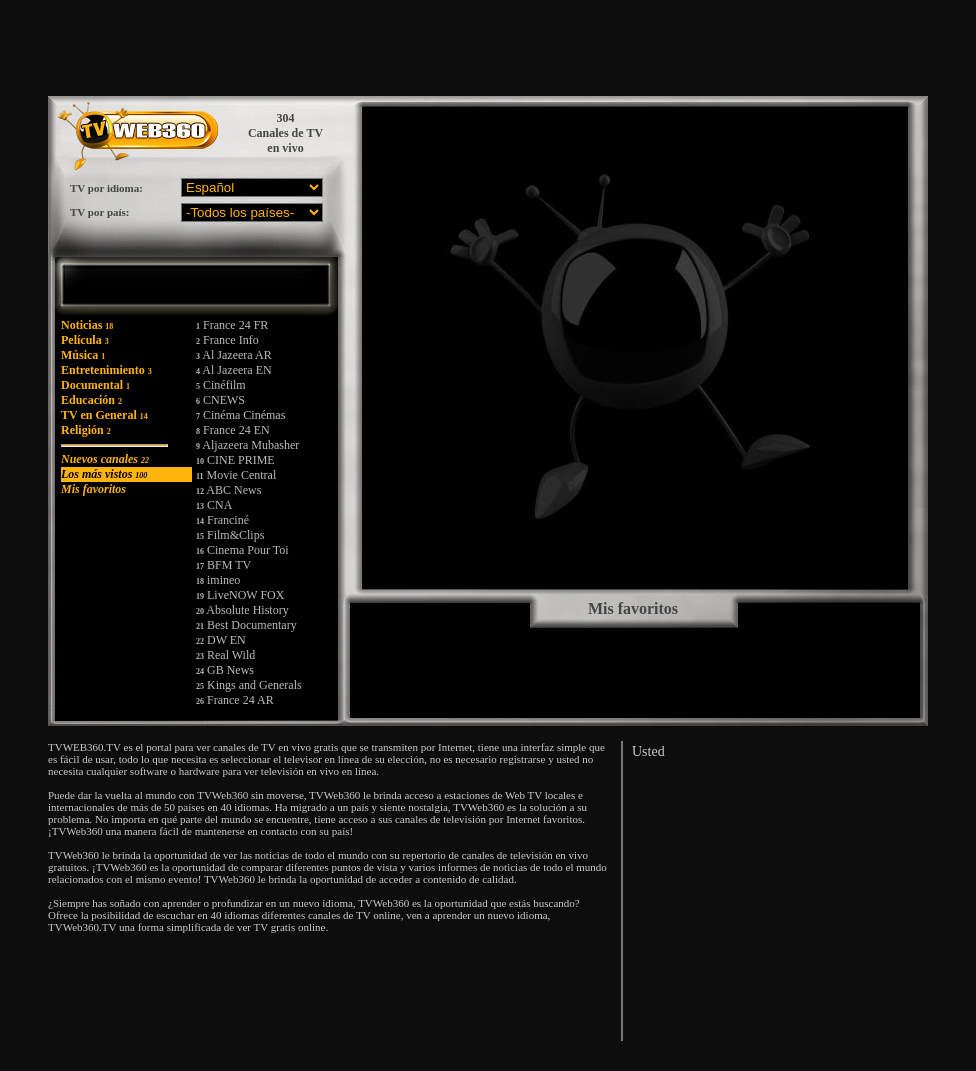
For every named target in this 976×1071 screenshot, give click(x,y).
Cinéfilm (221, 385)
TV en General (104, 415)
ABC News (228, 490)
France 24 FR (232, 325)
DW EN (221, 640)
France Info (227, 340)
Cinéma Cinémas (240, 415)
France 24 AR (235, 700)
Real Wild (225, 655)
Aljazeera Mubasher (247, 445)
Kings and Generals (249, 685)
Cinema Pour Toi (242, 550)
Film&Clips (230, 535)
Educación (91, 400)
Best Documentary (246, 625)
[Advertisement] (557, 48)
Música (83, 355)
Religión (86, 430)
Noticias (87, 325)
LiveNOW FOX (240, 595)
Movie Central (236, 475)
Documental (95, 385)
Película (85, 340)
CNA (214, 505)
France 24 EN (233, 430)
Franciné (222, 520)
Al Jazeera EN (234, 370)
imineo (218, 580)
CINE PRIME (235, 460)
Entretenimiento (106, 370)
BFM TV (223, 565)
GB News (225, 670)
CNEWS (220, 400)
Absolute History (242, 610)
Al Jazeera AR (234, 355)
